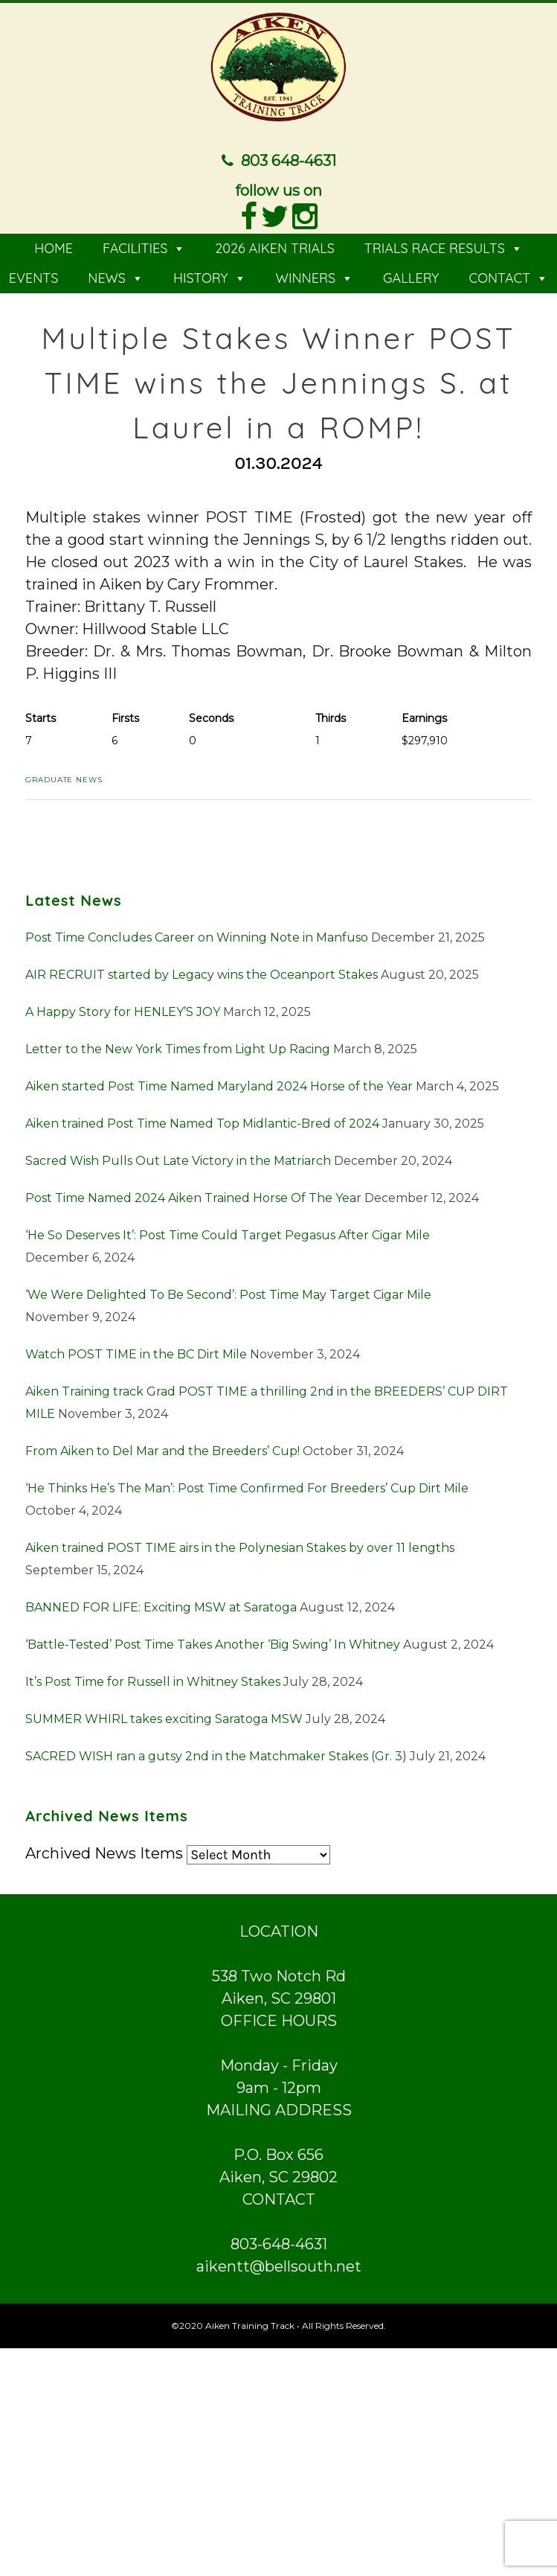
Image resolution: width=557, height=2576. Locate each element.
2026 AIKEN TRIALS (275, 246)
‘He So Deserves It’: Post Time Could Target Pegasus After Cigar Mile (227, 1233)
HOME (53, 246)
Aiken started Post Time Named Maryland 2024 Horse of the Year (219, 1084)
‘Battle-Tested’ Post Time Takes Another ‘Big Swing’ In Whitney (212, 1642)
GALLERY (411, 276)
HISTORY (209, 276)
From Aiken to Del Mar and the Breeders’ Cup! (162, 1449)
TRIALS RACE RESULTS (443, 246)
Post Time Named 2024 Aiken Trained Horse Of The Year (193, 1196)
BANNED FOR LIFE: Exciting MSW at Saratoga (161, 1605)
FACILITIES (144, 246)
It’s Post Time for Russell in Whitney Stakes (152, 1679)
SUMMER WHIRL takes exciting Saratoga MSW (164, 1717)
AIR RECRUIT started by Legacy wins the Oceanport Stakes (201, 972)
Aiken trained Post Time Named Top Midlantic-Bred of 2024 (202, 1121)
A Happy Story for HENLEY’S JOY (122, 1010)
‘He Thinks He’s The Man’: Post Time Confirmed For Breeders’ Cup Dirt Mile (247, 1486)
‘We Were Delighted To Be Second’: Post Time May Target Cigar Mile (228, 1292)
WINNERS (315, 276)
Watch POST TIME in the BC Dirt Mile (136, 1352)
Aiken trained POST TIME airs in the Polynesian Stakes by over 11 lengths (239, 1545)
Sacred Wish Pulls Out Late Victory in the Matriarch (178, 1158)
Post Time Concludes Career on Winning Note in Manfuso (196, 935)
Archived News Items (104, 1851)
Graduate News (64, 778)
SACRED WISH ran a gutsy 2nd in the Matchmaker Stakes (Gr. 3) (216, 1754)
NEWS (116, 276)
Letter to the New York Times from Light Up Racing (177, 1047)
